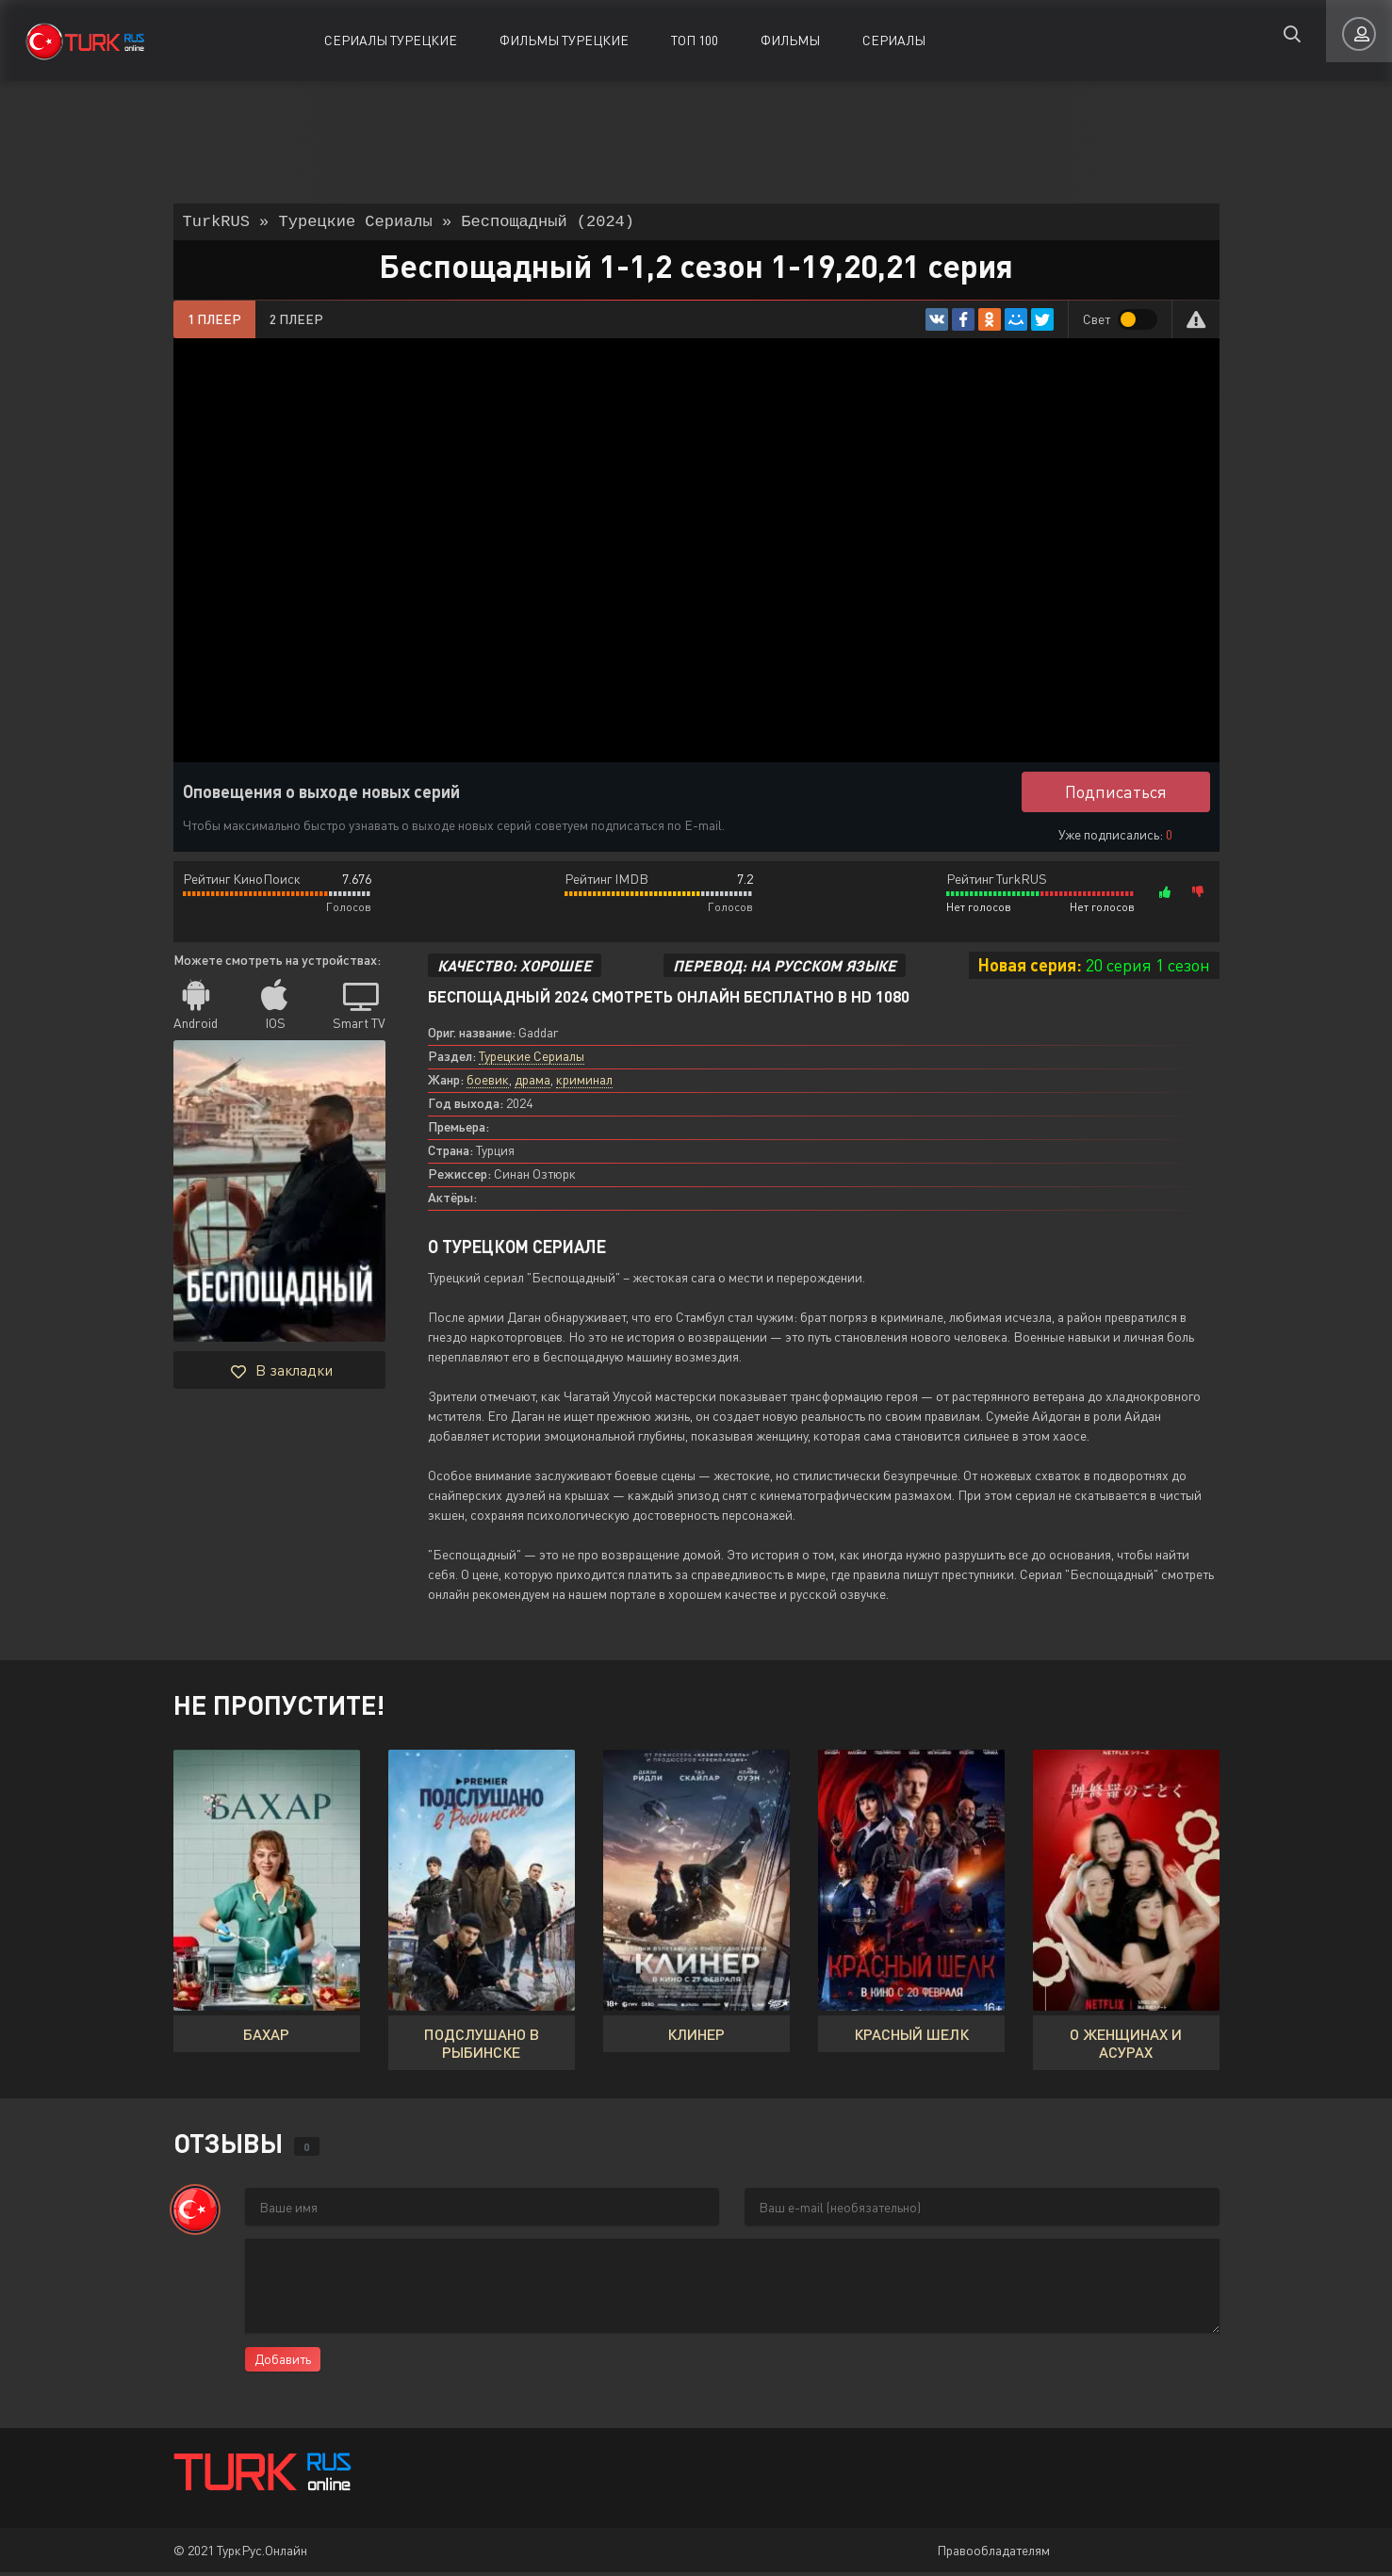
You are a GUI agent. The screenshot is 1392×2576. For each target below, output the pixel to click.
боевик (488, 1083)
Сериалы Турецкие (390, 40)
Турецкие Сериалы (531, 1060)
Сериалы (893, 40)
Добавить (282, 2363)
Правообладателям (993, 2554)
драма (532, 1083)
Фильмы (790, 40)
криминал (584, 1083)
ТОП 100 (694, 40)
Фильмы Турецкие (564, 40)
